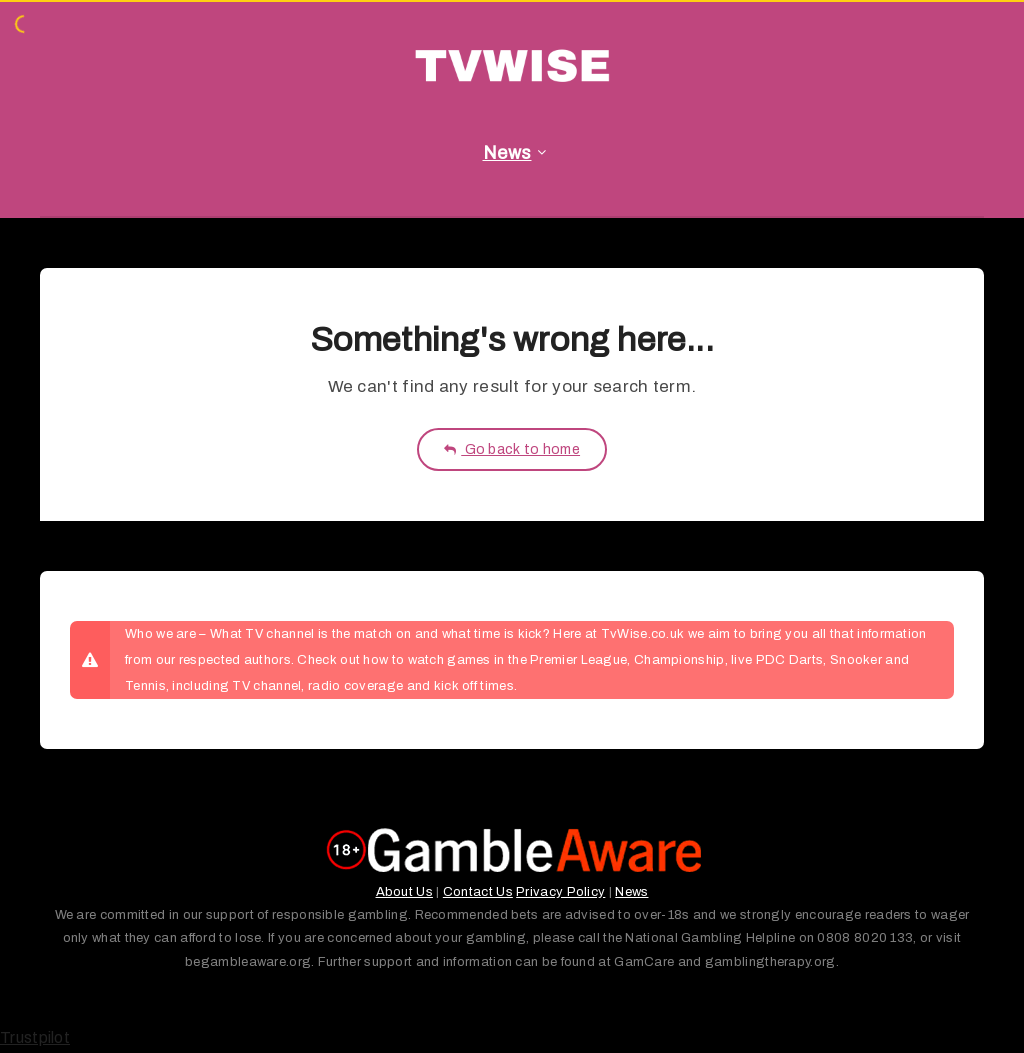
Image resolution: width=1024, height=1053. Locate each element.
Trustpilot (35, 1037)
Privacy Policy (560, 892)
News (507, 153)
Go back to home (512, 449)
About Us (404, 892)
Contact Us (478, 892)
